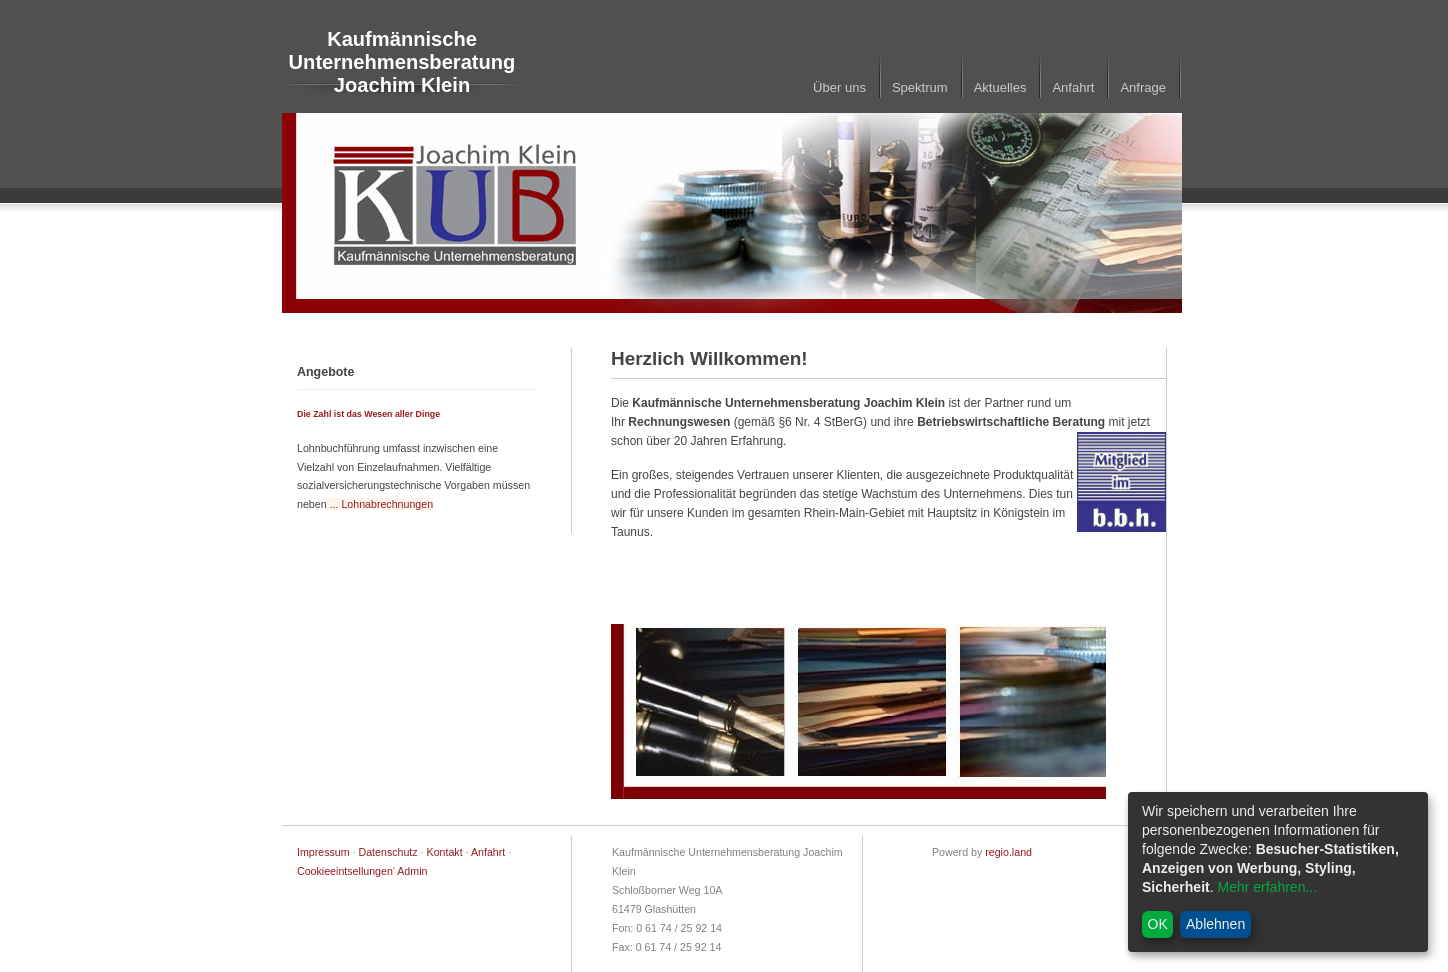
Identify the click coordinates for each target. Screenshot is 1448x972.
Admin (412, 871)
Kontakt (445, 852)
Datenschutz (388, 852)
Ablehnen (1215, 924)
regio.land (1008, 852)
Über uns (839, 87)
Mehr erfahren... (1267, 887)
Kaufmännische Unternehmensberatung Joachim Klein (402, 62)
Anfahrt (1073, 87)
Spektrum (920, 87)
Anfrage (1143, 87)
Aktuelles (1000, 87)
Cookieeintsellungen (345, 871)
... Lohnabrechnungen (380, 504)
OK (1158, 924)
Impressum (323, 852)
